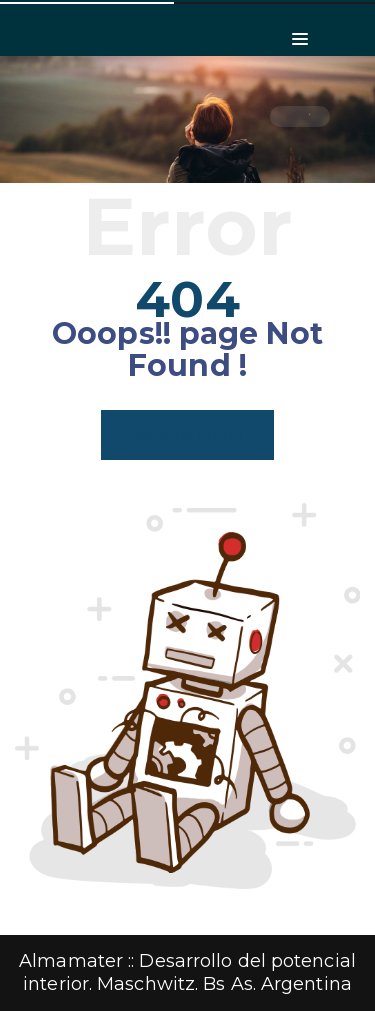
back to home (187, 434)
